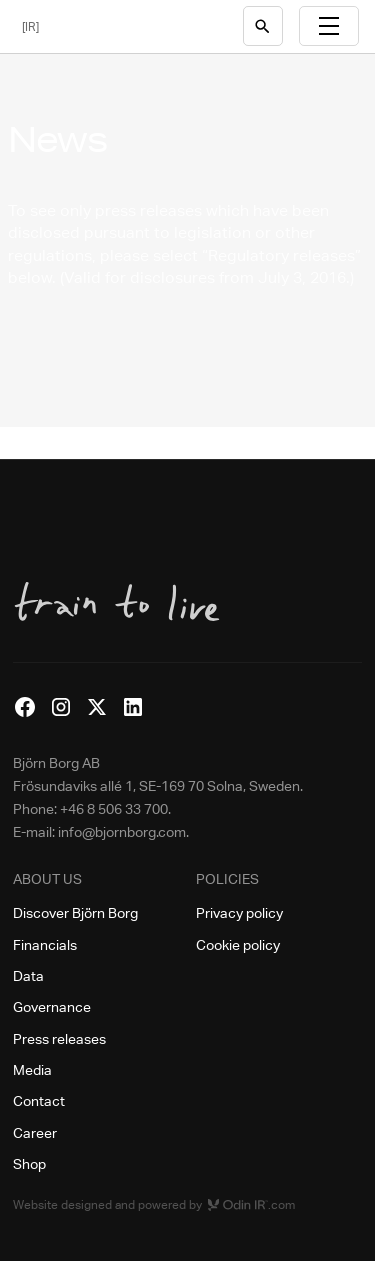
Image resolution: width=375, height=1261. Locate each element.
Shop (29, 1164)
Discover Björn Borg (75, 913)
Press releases (59, 1039)
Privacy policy (239, 913)
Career (35, 1133)
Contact (39, 1101)
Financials (45, 945)
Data (28, 976)
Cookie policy (238, 945)
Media (32, 1070)
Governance (52, 1007)
